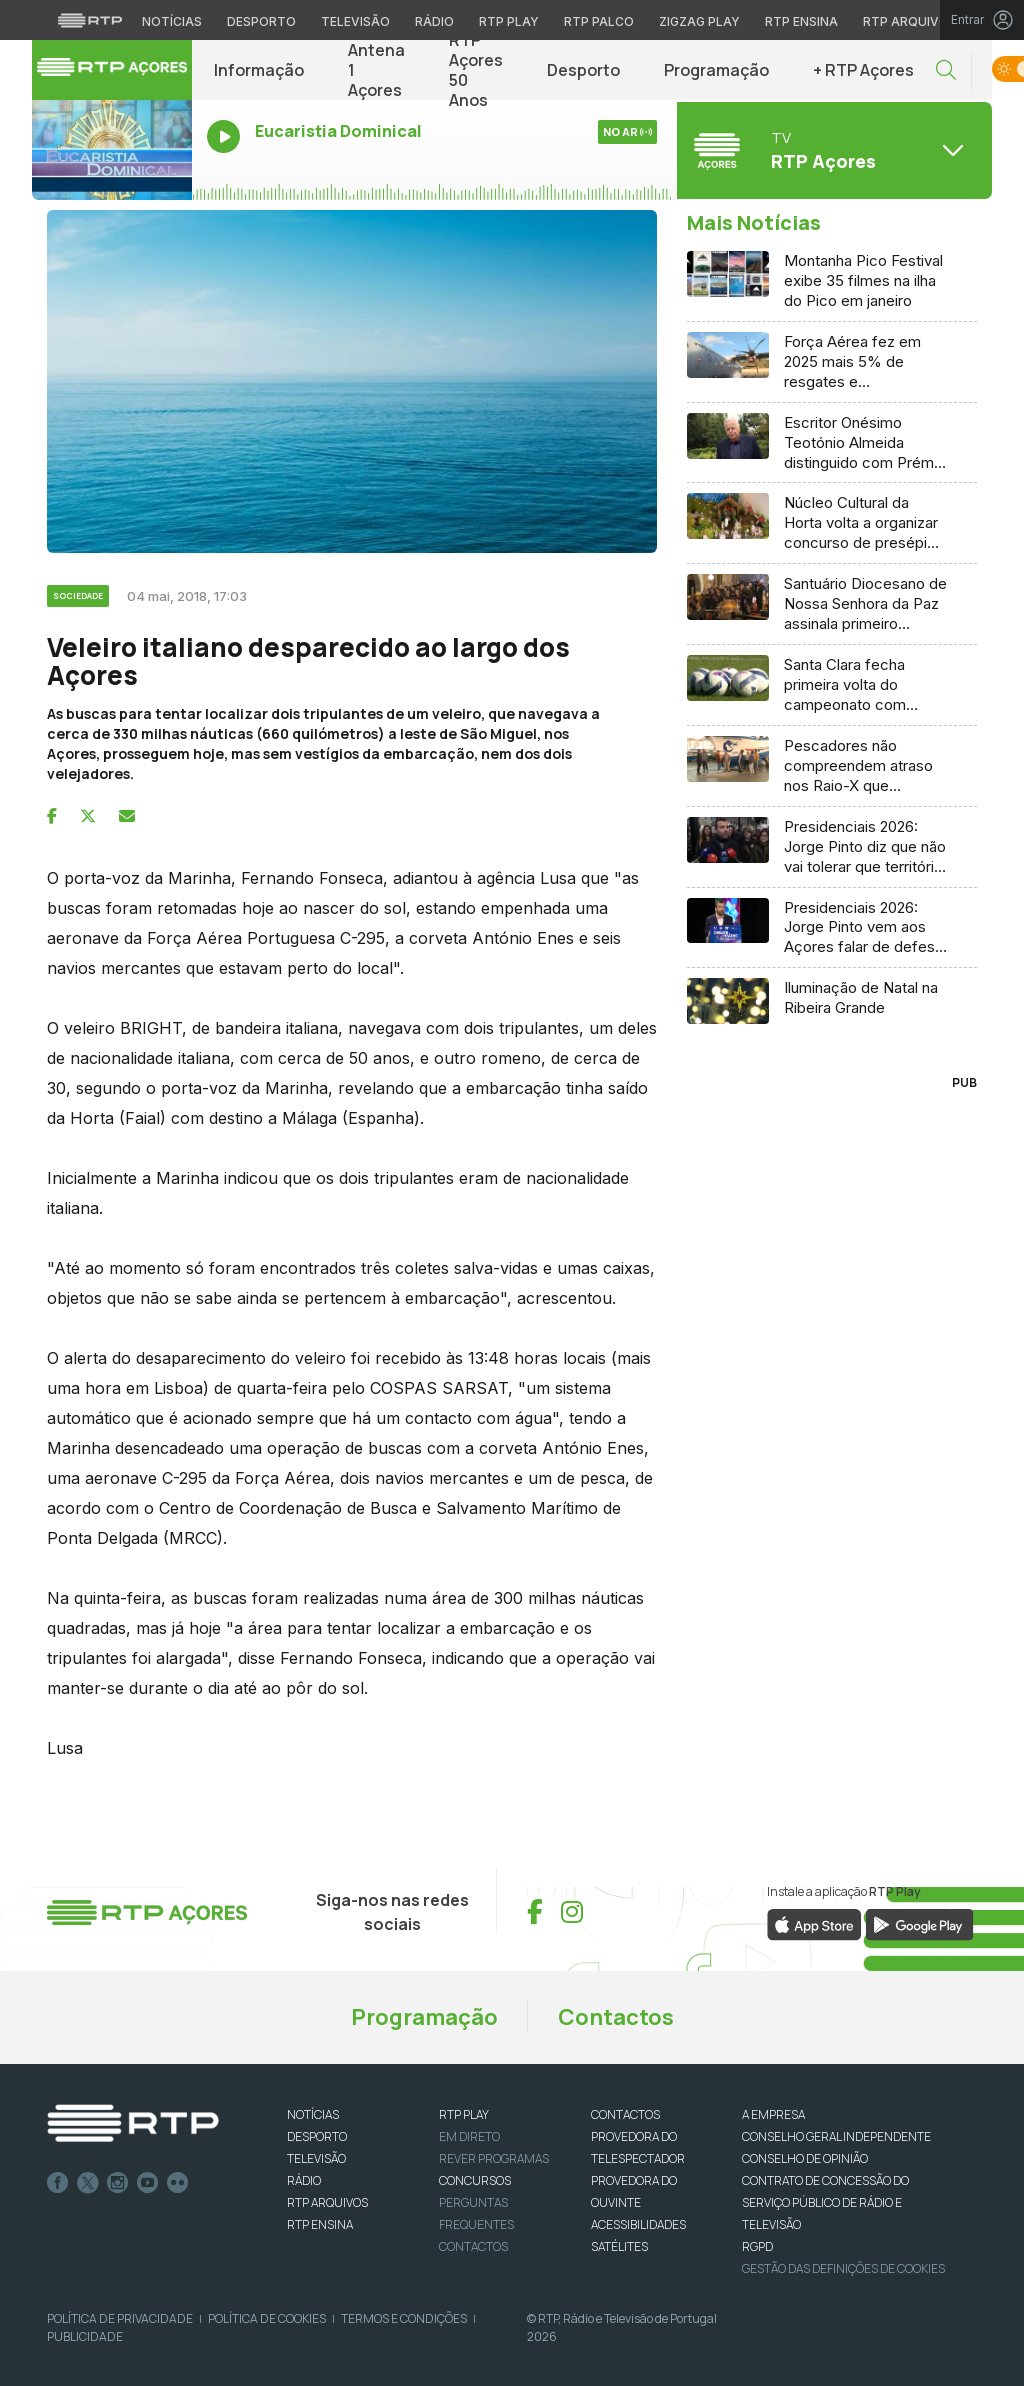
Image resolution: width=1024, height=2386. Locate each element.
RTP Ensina (320, 2224)
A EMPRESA (773, 2114)
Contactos (616, 2017)
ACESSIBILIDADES (638, 2224)
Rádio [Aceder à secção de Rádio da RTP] (434, 21)
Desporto (583, 70)
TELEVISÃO (316, 2158)
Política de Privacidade (120, 2318)
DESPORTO (317, 2136)
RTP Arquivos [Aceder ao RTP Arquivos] (910, 21)
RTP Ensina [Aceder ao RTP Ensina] (801, 21)
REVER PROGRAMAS (494, 2158)
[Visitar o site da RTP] (90, 20)
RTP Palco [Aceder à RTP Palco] (599, 21)
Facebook (58, 2183)
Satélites (619, 2246)
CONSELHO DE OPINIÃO (805, 2158)
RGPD (757, 2246)
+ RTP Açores (863, 70)
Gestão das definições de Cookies (843, 2268)
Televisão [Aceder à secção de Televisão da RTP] (355, 21)
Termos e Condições (404, 2318)
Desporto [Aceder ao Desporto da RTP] (261, 21)
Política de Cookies (267, 2318)
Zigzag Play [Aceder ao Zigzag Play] (699, 21)
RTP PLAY (464, 2114)
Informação (259, 70)
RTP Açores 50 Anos (476, 70)
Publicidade (85, 2336)
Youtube (148, 2183)
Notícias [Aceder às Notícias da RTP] (172, 21)
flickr (178, 2183)
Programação (716, 70)
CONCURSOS (475, 2180)
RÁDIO (304, 2180)
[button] (946, 70)
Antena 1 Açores (376, 70)
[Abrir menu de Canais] (832, 150)
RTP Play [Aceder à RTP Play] (509, 21)
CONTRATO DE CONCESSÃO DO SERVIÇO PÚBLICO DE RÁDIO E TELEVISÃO (825, 2202)
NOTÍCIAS (313, 2114)
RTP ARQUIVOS (327, 2202)
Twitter (88, 2183)
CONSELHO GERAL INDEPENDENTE (836, 2136)
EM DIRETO (469, 2136)
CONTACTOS (625, 2114)
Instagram (118, 2183)
